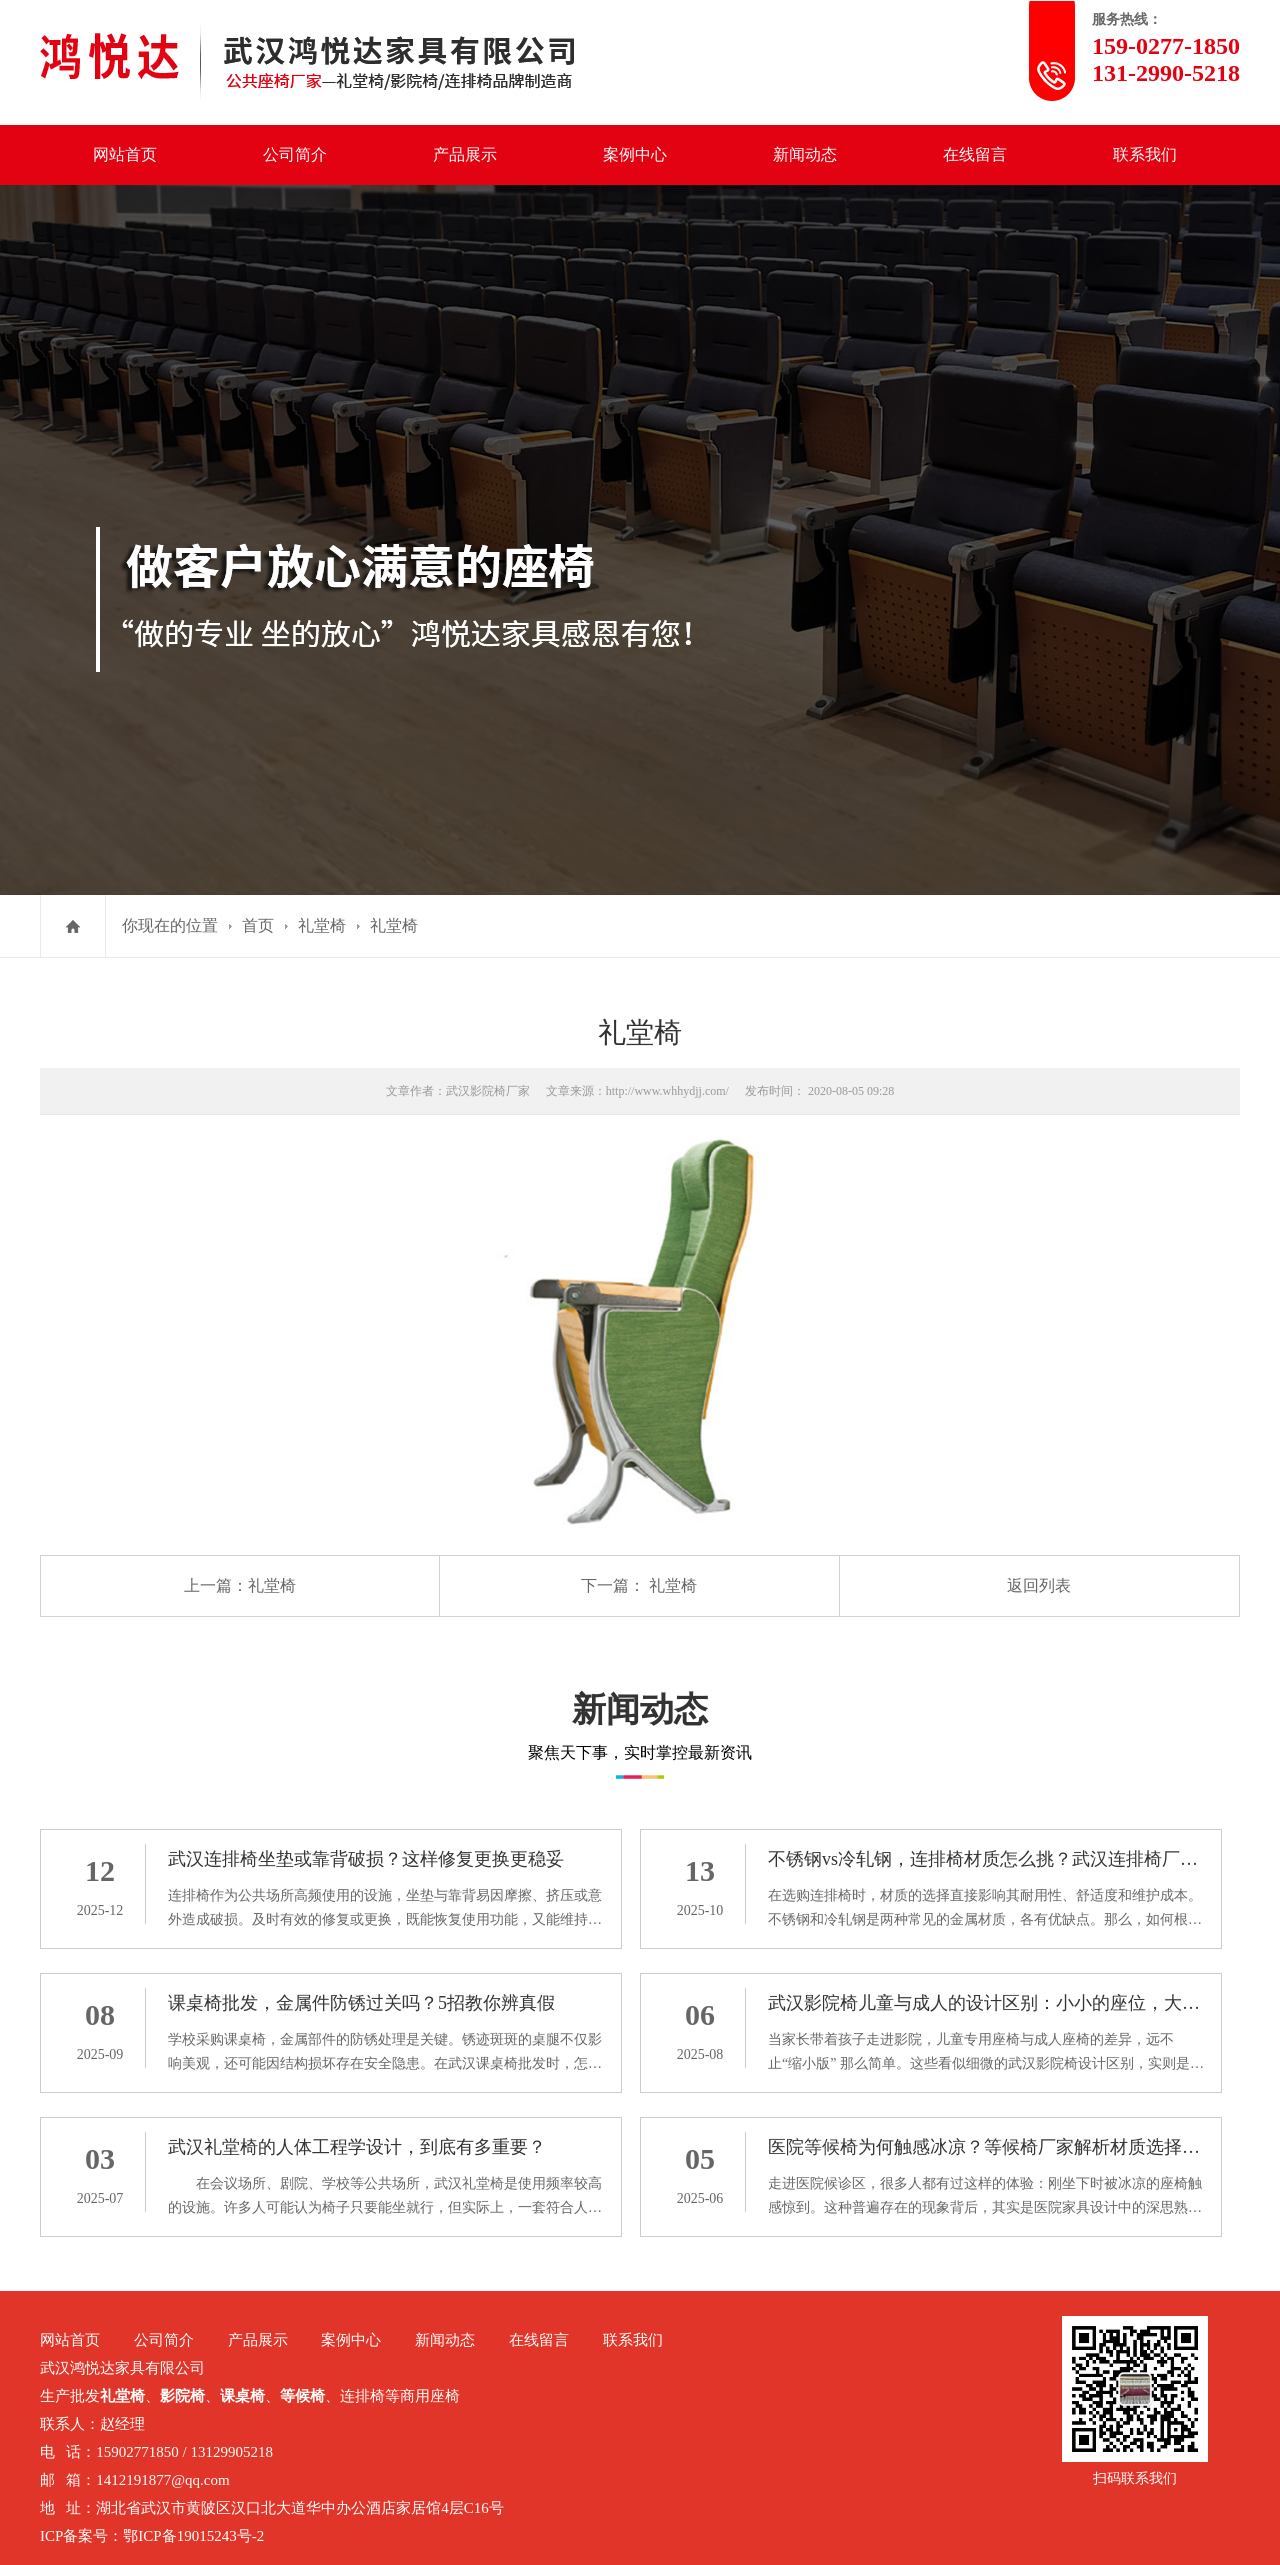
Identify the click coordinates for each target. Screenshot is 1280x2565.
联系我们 (1145, 154)
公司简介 (295, 154)
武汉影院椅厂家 (488, 1091)
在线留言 (975, 154)
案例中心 (635, 154)
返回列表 (1039, 1585)
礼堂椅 (322, 925)
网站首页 (125, 154)
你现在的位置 (170, 925)
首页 (258, 925)
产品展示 (465, 154)
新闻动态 (805, 154)
